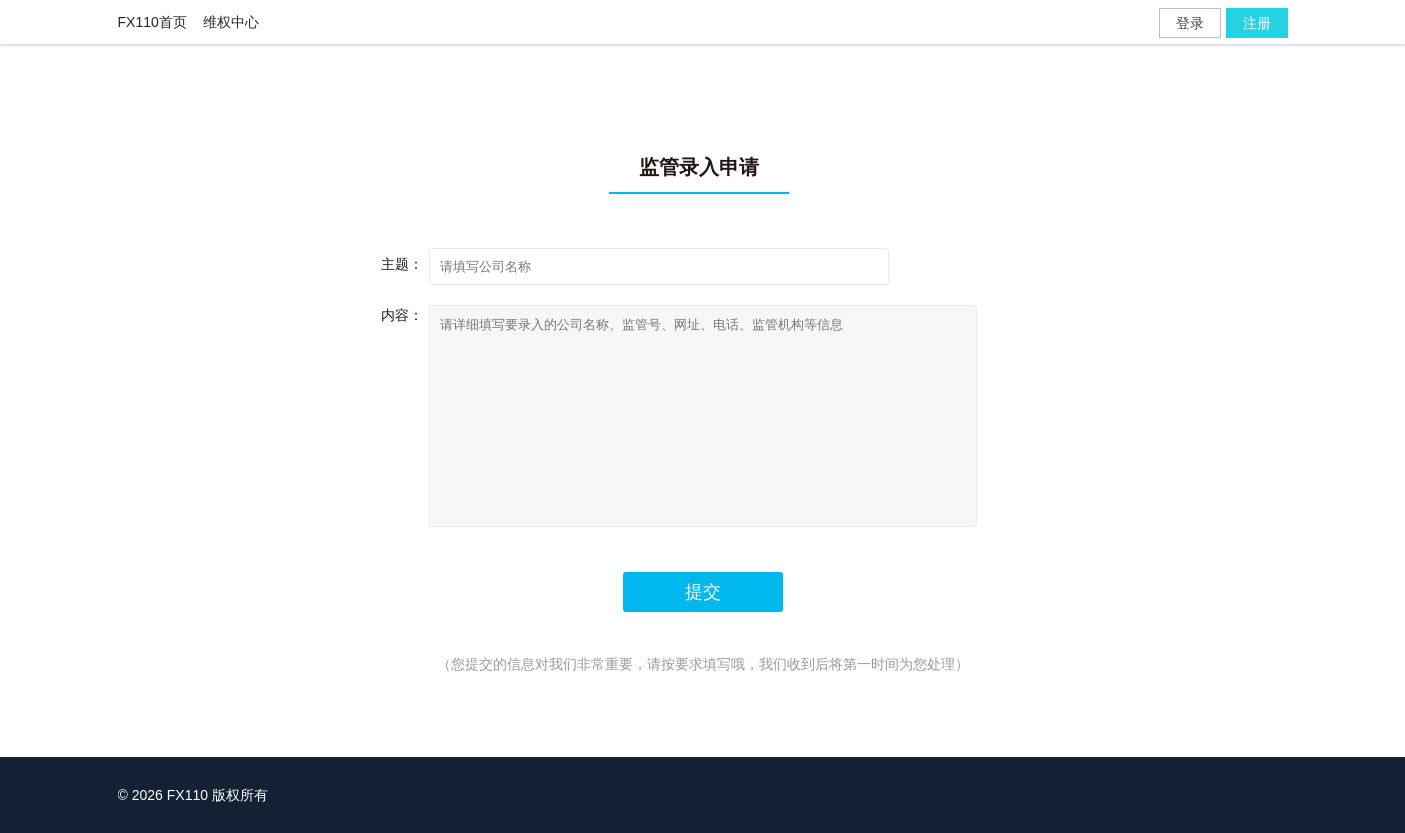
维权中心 (231, 22)
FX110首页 (152, 22)
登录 (1190, 23)
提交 (703, 592)
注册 (1257, 23)
